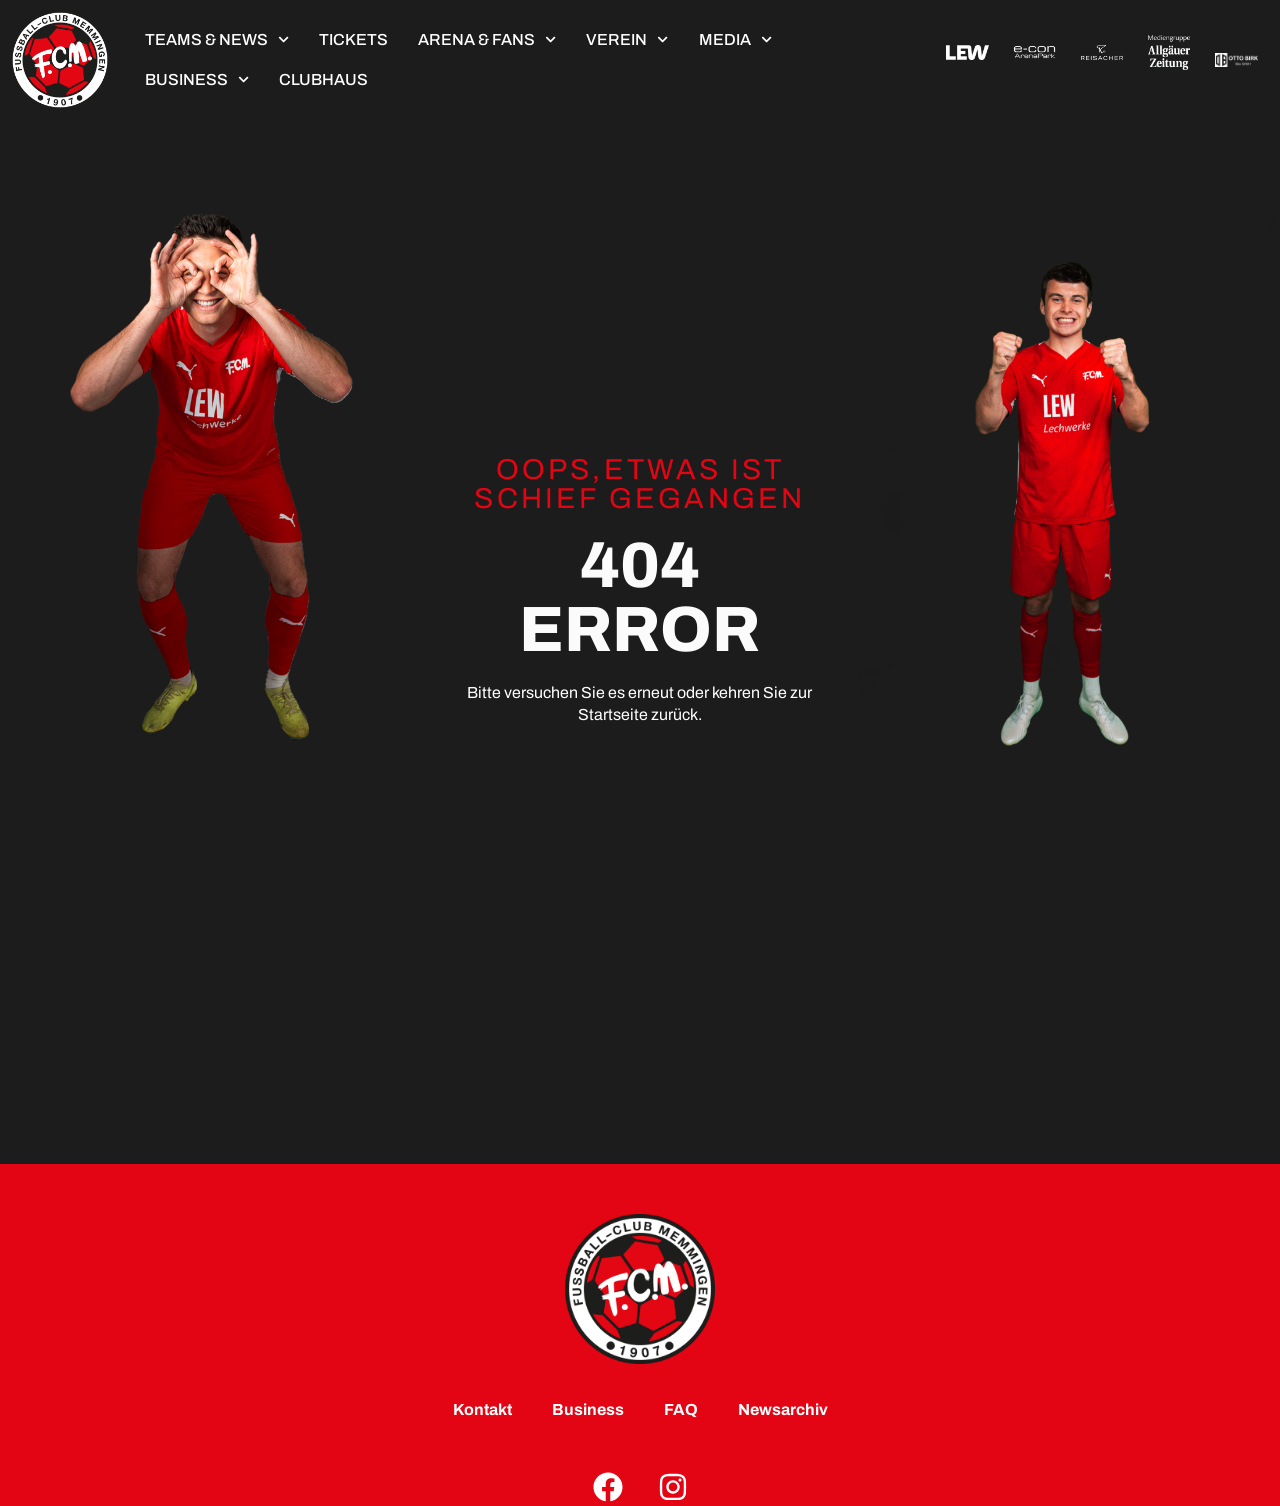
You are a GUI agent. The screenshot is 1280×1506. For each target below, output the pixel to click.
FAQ (681, 1409)
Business (197, 79)
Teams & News (217, 39)
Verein (627, 39)
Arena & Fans (487, 39)
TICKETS (353, 39)
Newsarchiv (783, 1409)
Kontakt (482, 1409)
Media (735, 39)
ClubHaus (323, 79)
